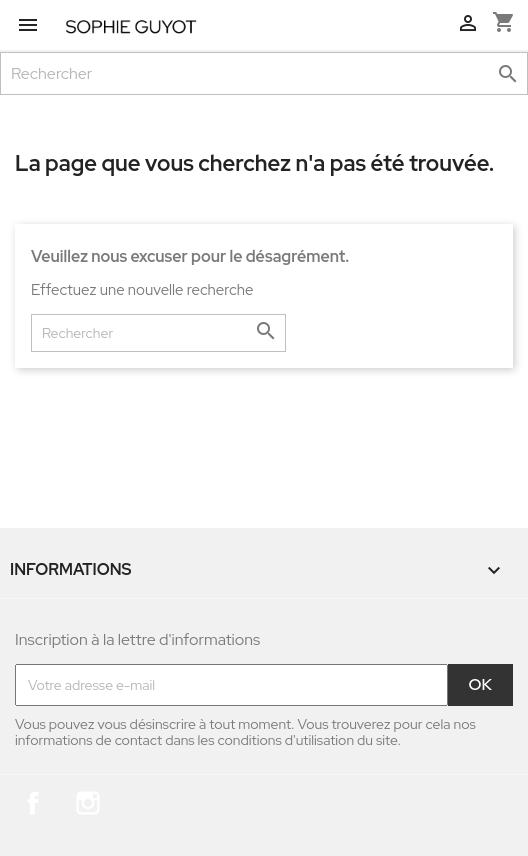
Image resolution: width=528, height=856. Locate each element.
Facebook (33, 803)
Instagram (88, 803)
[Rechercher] (264, 73)
